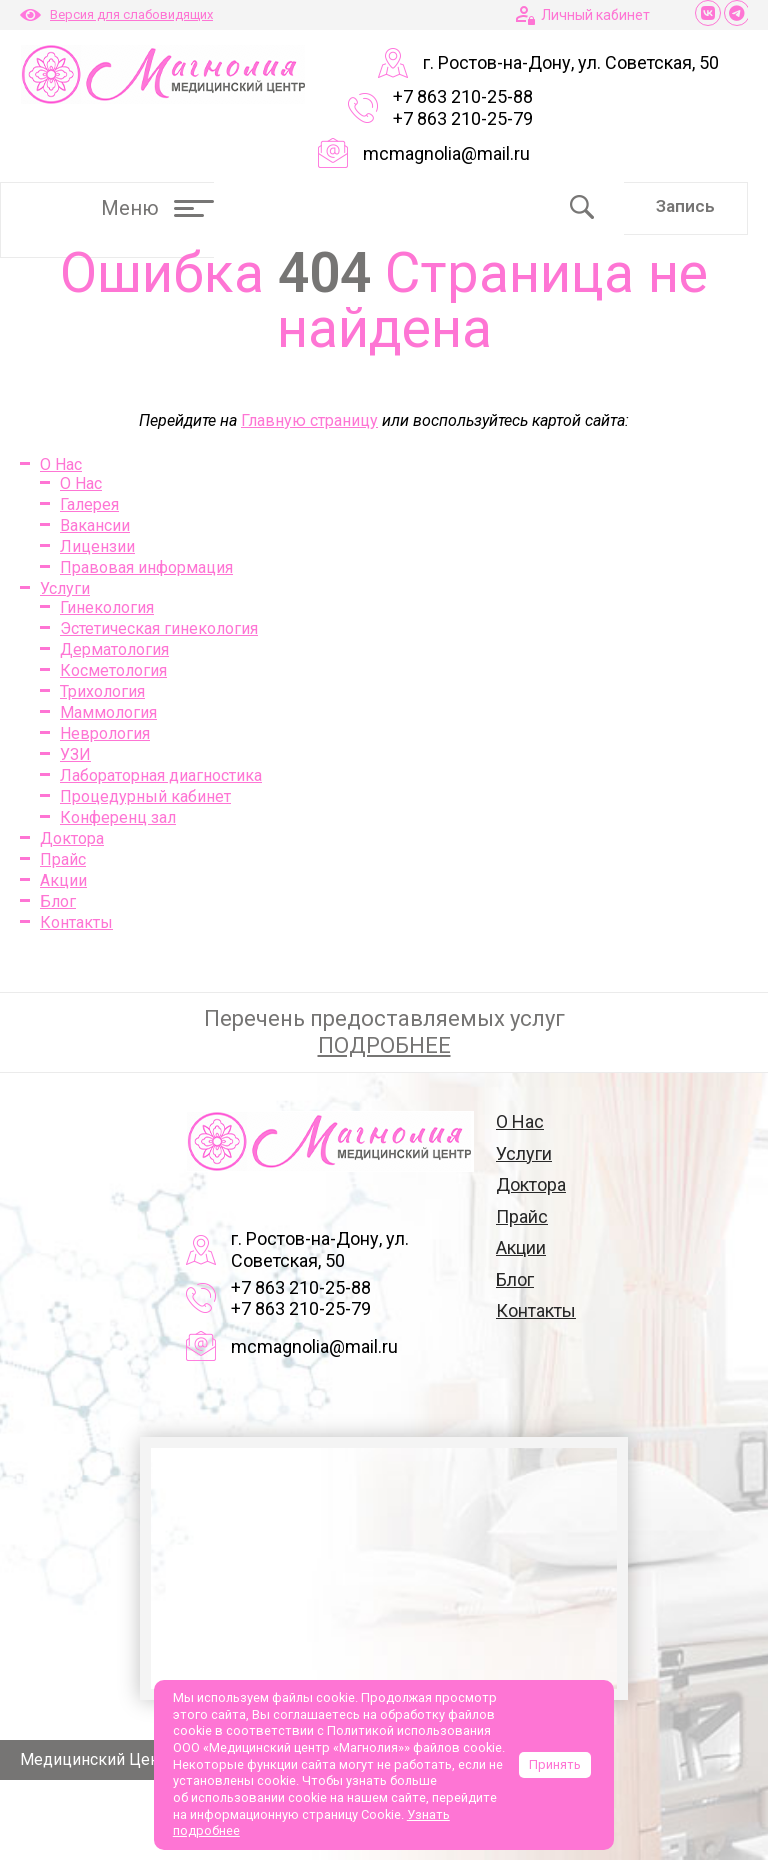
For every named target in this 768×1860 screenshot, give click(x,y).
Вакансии (95, 525)
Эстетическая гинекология (159, 628)
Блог (58, 901)
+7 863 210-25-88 (463, 96)
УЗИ (75, 754)
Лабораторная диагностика (161, 775)
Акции (63, 880)
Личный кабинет (595, 15)
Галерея (89, 504)
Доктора (72, 838)
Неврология (105, 733)
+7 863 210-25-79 (463, 118)
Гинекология (107, 607)
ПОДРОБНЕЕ (384, 1045)
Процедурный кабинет (145, 796)
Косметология (113, 670)
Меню (157, 208)
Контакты (76, 922)
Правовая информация (146, 567)
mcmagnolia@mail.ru (446, 153)
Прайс (63, 859)
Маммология (108, 712)
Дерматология (114, 649)
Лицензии (97, 546)
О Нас (61, 464)
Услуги (65, 588)
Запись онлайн (685, 215)
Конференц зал (118, 817)
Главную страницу (309, 420)
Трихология (102, 691)
